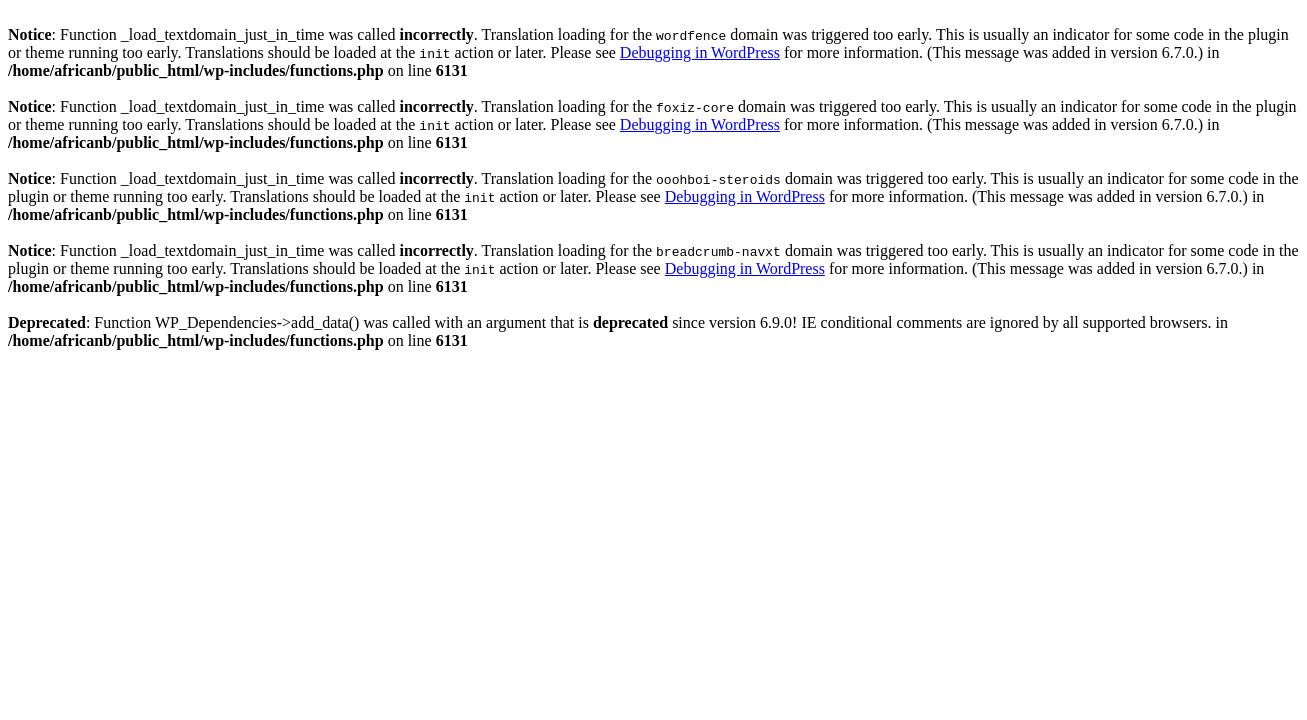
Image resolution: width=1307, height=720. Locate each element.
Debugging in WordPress (700, 52)
